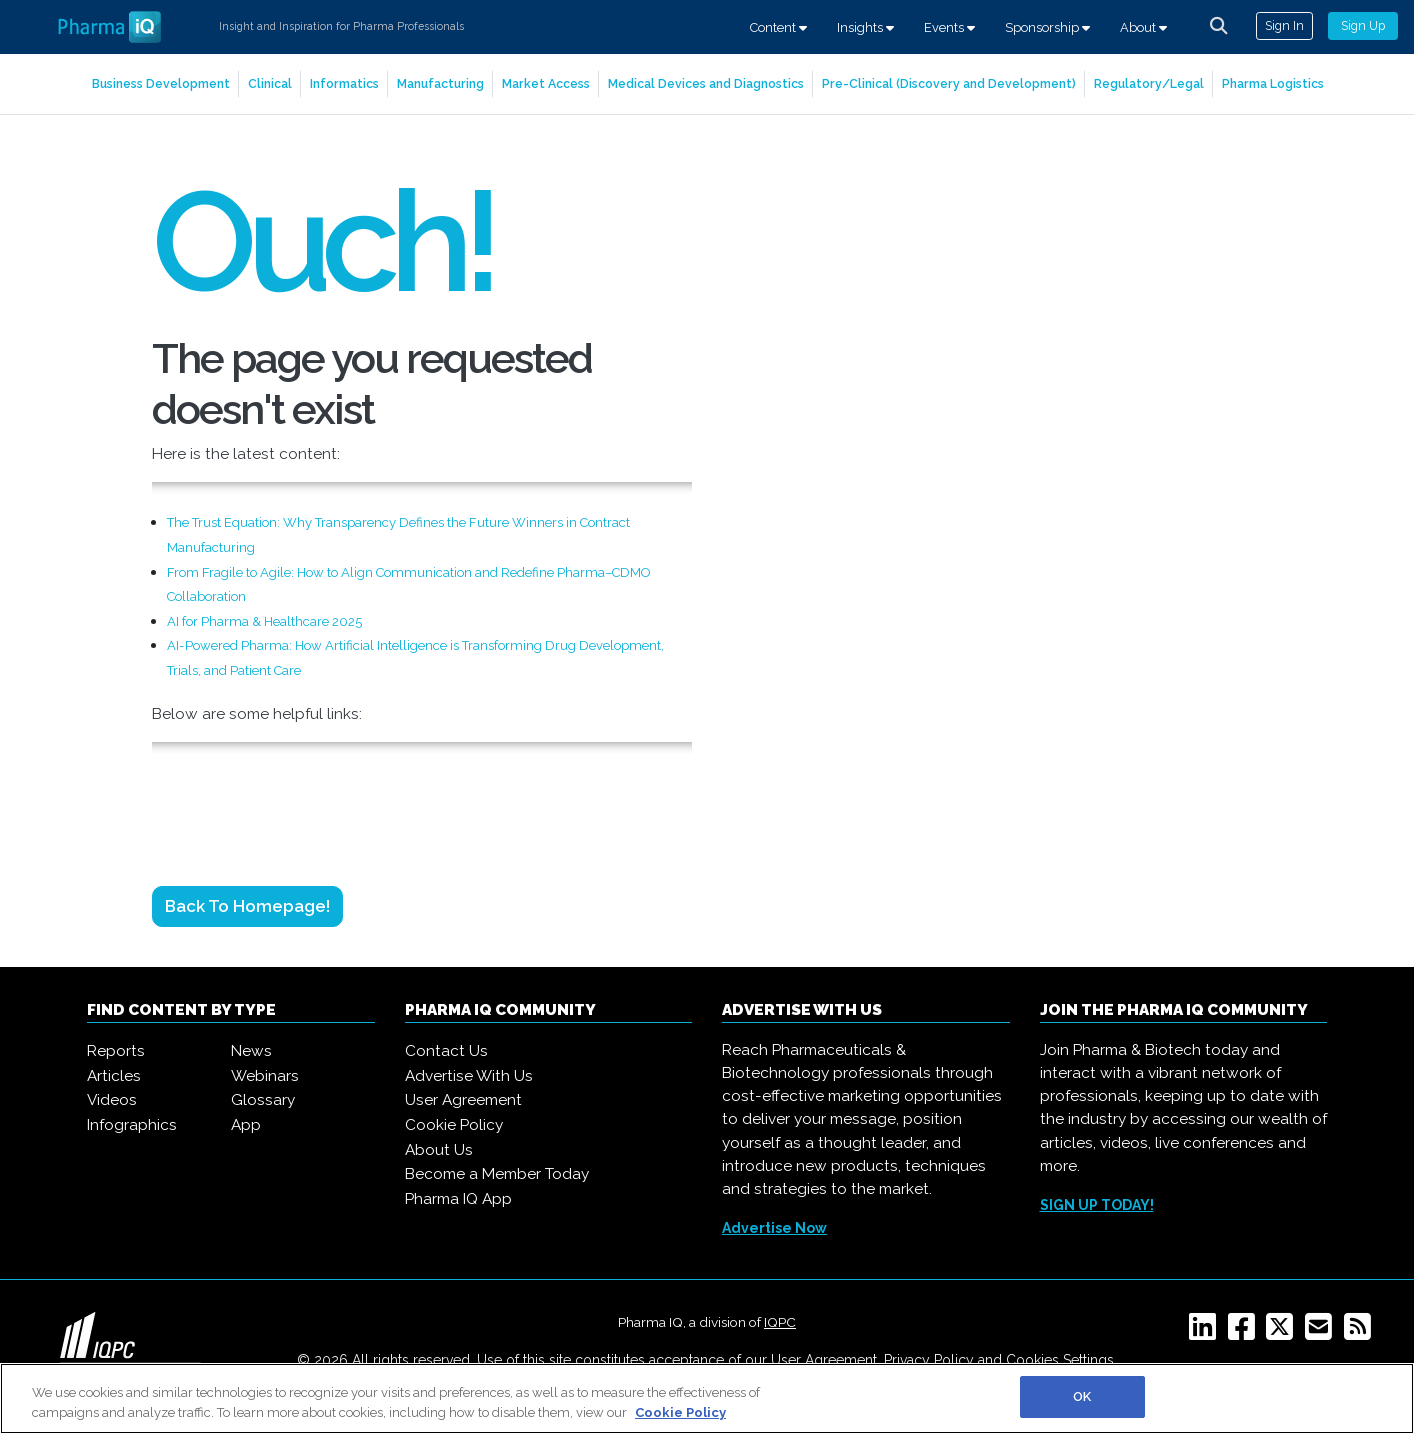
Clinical (270, 83)
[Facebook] (1245, 1333)
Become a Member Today (497, 1174)
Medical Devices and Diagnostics (706, 83)
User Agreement (463, 1100)
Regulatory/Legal (1149, 83)
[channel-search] (1219, 26)
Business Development (161, 83)
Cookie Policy (454, 1125)
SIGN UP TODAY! (1097, 1205)
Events (949, 27)
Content (778, 27)
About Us (439, 1150)
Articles (114, 1076)
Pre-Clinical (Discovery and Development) (949, 83)
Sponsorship (1047, 27)
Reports (116, 1051)
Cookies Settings (1060, 1360)
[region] (707, 1398)
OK (1082, 1396)
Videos (112, 1100)
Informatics (344, 83)
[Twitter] (1283, 1333)
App (246, 1125)
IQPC (780, 1322)
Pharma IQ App (458, 1199)
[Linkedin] (1206, 1333)
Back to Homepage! (247, 906)
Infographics (132, 1125)
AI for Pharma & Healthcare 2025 (264, 621)
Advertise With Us (469, 1076)
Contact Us (446, 1051)
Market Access (546, 83)
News (251, 1051)
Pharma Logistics (1273, 83)
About (1143, 27)
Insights (865, 27)
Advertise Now (774, 1228)
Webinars (265, 1076)
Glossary (263, 1100)
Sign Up (1363, 25)
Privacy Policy (929, 1360)
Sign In (1284, 25)
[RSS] (1361, 1333)
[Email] (1322, 1333)
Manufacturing (440, 83)
